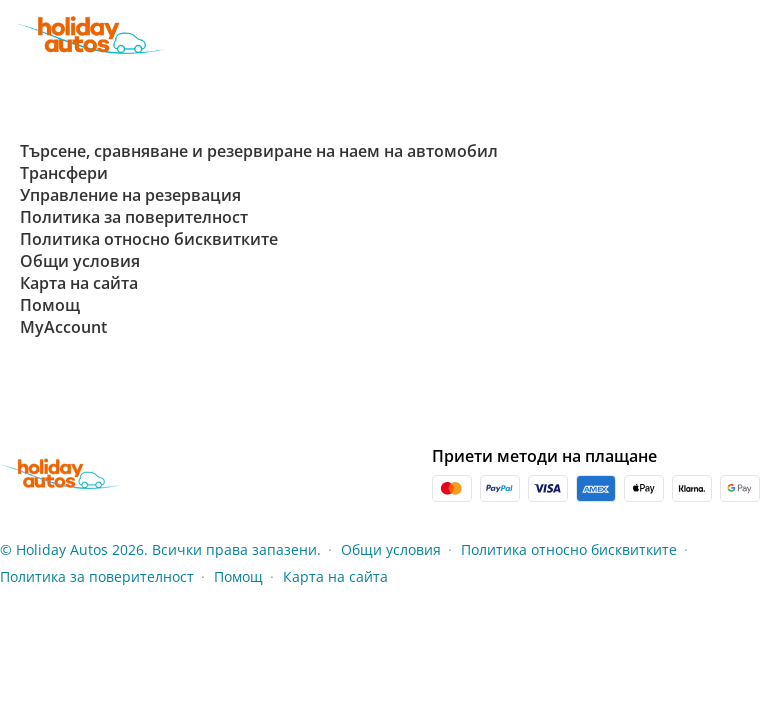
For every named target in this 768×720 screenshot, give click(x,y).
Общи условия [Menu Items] (391, 549)
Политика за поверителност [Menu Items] (97, 576)
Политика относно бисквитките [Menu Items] (569, 549)
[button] (750, 35)
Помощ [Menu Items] (238, 576)
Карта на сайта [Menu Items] (335, 576)
